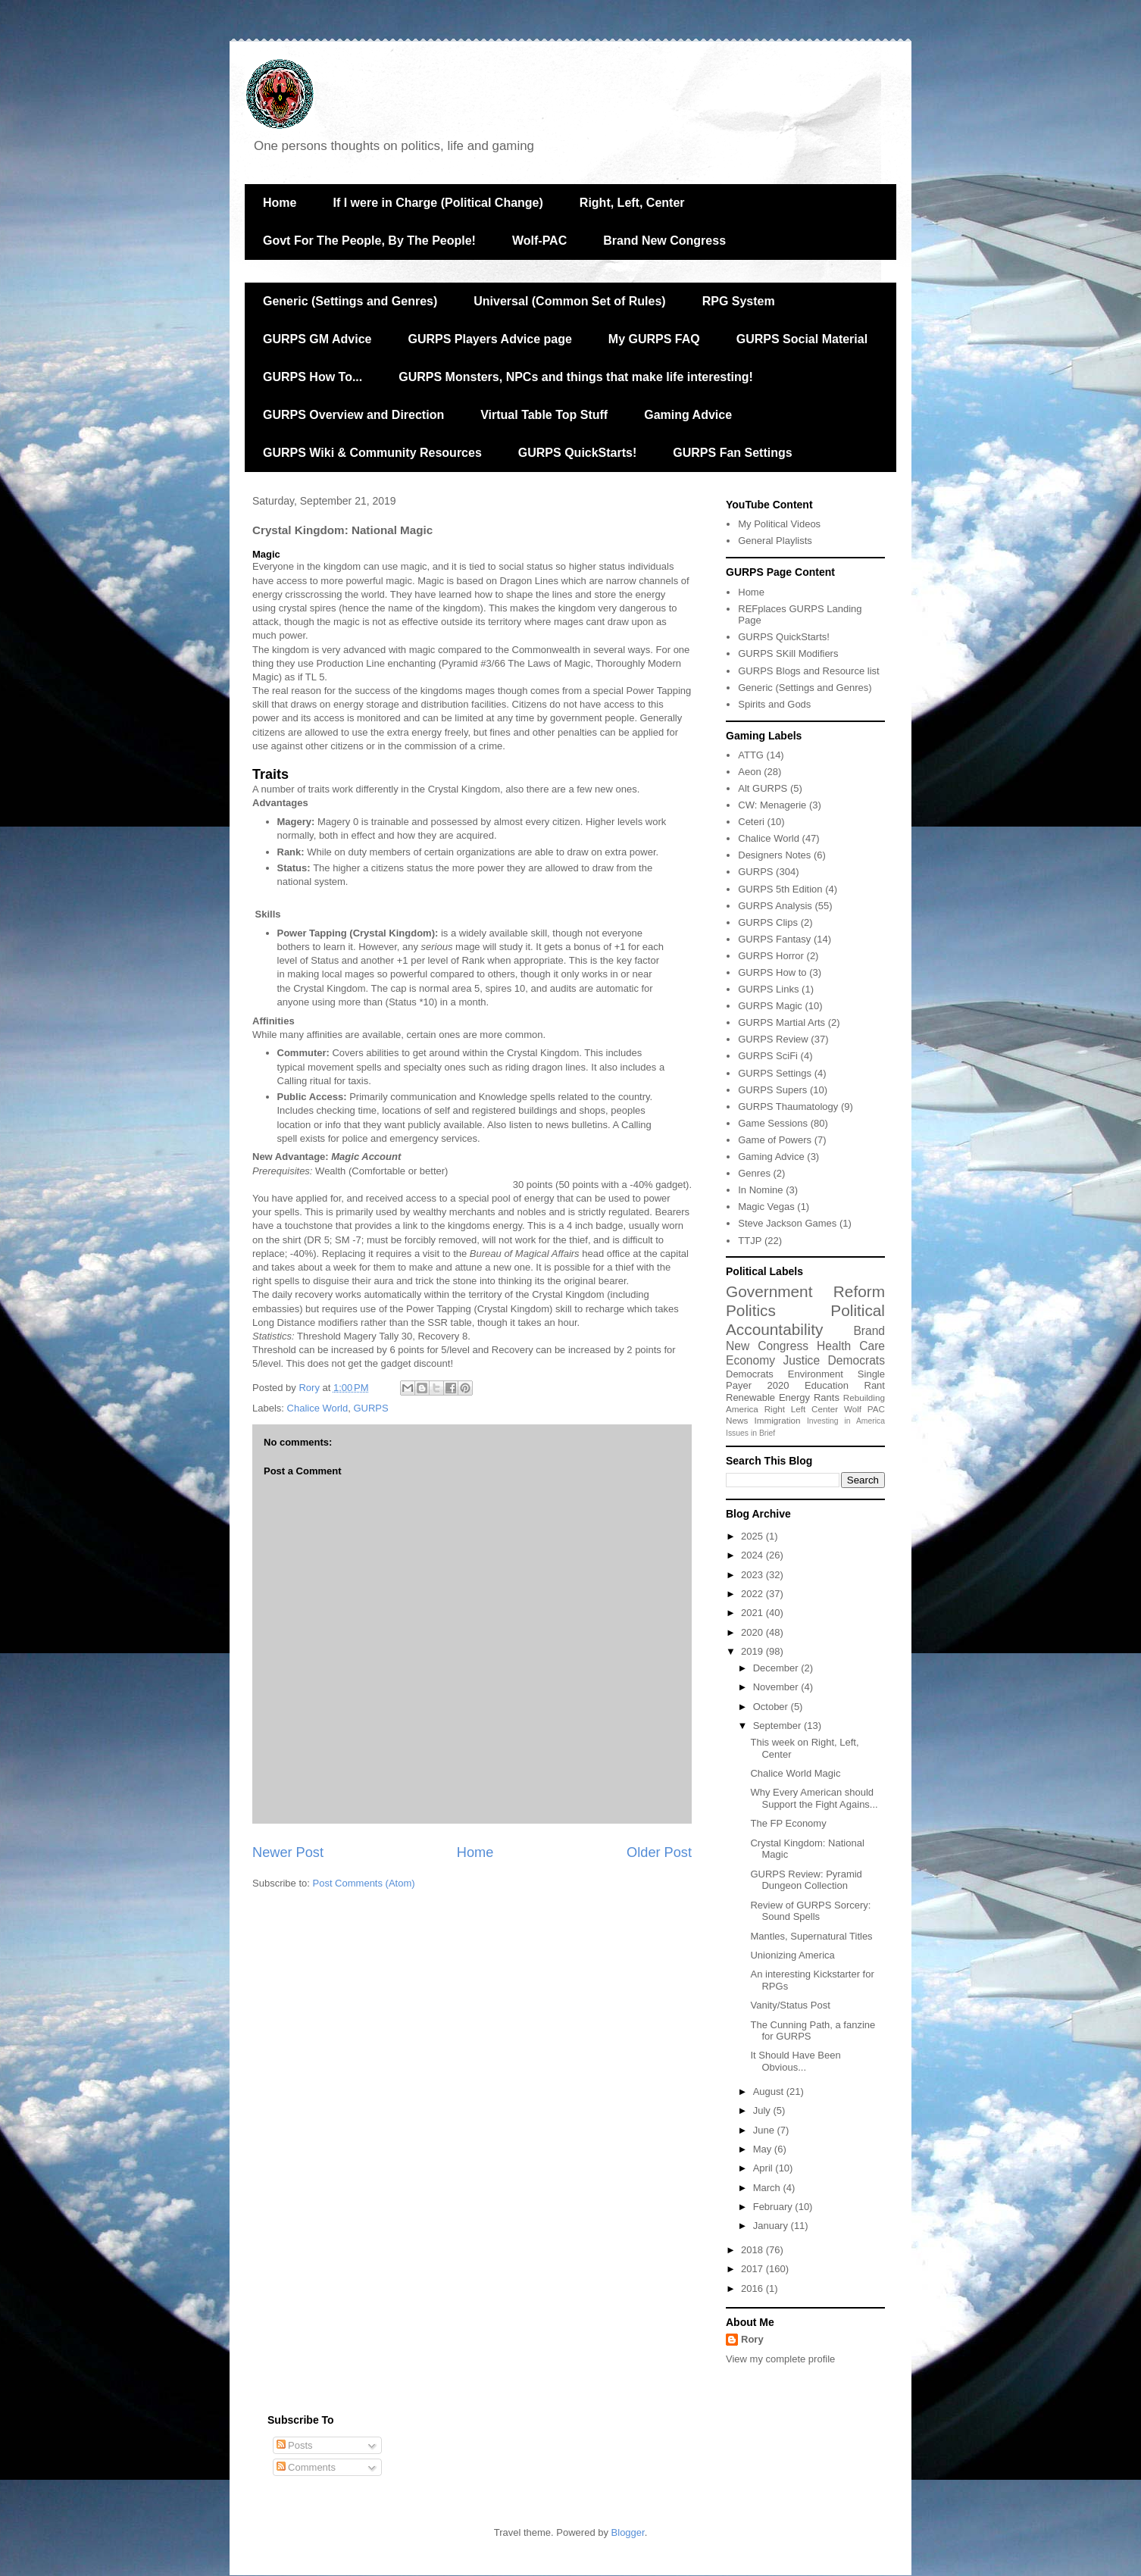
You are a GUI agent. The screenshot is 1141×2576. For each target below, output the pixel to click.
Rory (752, 2339)
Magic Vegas (766, 1206)
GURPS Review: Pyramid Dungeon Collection (805, 1880)
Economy (750, 1360)
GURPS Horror (771, 955)
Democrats (750, 1374)
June (765, 2130)
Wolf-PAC (539, 240)
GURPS (370, 1408)
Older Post (659, 1852)
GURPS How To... (312, 376)
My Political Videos (779, 524)
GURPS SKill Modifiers (788, 653)
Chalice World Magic (795, 1773)
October (772, 1706)
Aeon (749, 771)
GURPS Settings (774, 1073)
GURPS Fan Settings (732, 452)
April (764, 2168)
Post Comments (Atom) (364, 1883)
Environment (815, 1374)
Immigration (778, 1420)
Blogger (628, 2532)
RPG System (738, 301)
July (763, 2110)
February (774, 2206)
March (768, 2187)
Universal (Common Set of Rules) (569, 301)
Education (827, 1385)
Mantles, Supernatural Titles (811, 1936)
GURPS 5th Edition (780, 889)
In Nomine (760, 1190)
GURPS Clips (768, 922)
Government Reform (805, 1291)
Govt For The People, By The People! (369, 240)
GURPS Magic (770, 1005)
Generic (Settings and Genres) (350, 301)
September (778, 1725)
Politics (751, 1310)
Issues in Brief (750, 1433)
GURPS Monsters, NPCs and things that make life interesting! (576, 376)
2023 (753, 1574)
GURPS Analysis (775, 905)
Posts (295, 2445)
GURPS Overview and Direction (353, 414)
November (777, 1687)
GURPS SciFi (768, 1055)
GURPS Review (773, 1039)
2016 (753, 2288)
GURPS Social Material (801, 339)
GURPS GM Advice (317, 339)
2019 (753, 1651)
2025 (753, 1536)
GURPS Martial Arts (781, 1022)
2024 (753, 1555)
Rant (874, 1385)
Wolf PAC (864, 1409)
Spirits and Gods (774, 704)
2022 (753, 1593)
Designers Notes (774, 855)
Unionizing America (792, 1955)
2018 (753, 2250)
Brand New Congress (664, 240)
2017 (753, 2268)
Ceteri (751, 821)
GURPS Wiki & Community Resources (372, 452)
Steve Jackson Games (787, 1223)
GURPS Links (768, 989)
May (763, 2149)
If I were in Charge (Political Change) (437, 202)
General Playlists (775, 540)
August (769, 2091)
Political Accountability (805, 1320)
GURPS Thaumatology (788, 1106)
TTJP (749, 1240)
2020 (778, 1385)
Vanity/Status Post (790, 2005)
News (737, 1420)
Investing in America (846, 1421)
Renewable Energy (768, 1397)
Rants (826, 1397)
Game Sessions (773, 1123)
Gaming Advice (688, 414)
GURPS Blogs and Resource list (808, 671)
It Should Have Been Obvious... (795, 2061)
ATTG (751, 755)
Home (279, 202)
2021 (753, 1612)
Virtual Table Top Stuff (544, 414)
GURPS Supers (772, 1090)
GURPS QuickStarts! (577, 452)
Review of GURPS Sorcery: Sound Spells (810, 1911)
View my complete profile (780, 2359)
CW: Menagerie (772, 805)
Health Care (851, 1346)
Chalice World (318, 1408)
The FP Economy (788, 1823)
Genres (754, 1173)
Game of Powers (774, 1140)
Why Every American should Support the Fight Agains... (813, 1798)
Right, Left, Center (632, 202)
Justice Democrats (834, 1360)
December (777, 1668)
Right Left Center (801, 1409)
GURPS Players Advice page (489, 339)
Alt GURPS (762, 788)
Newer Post (288, 1852)
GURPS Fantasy (774, 939)
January (772, 2225)
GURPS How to (772, 972)
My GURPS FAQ (654, 339)
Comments (306, 2467)
